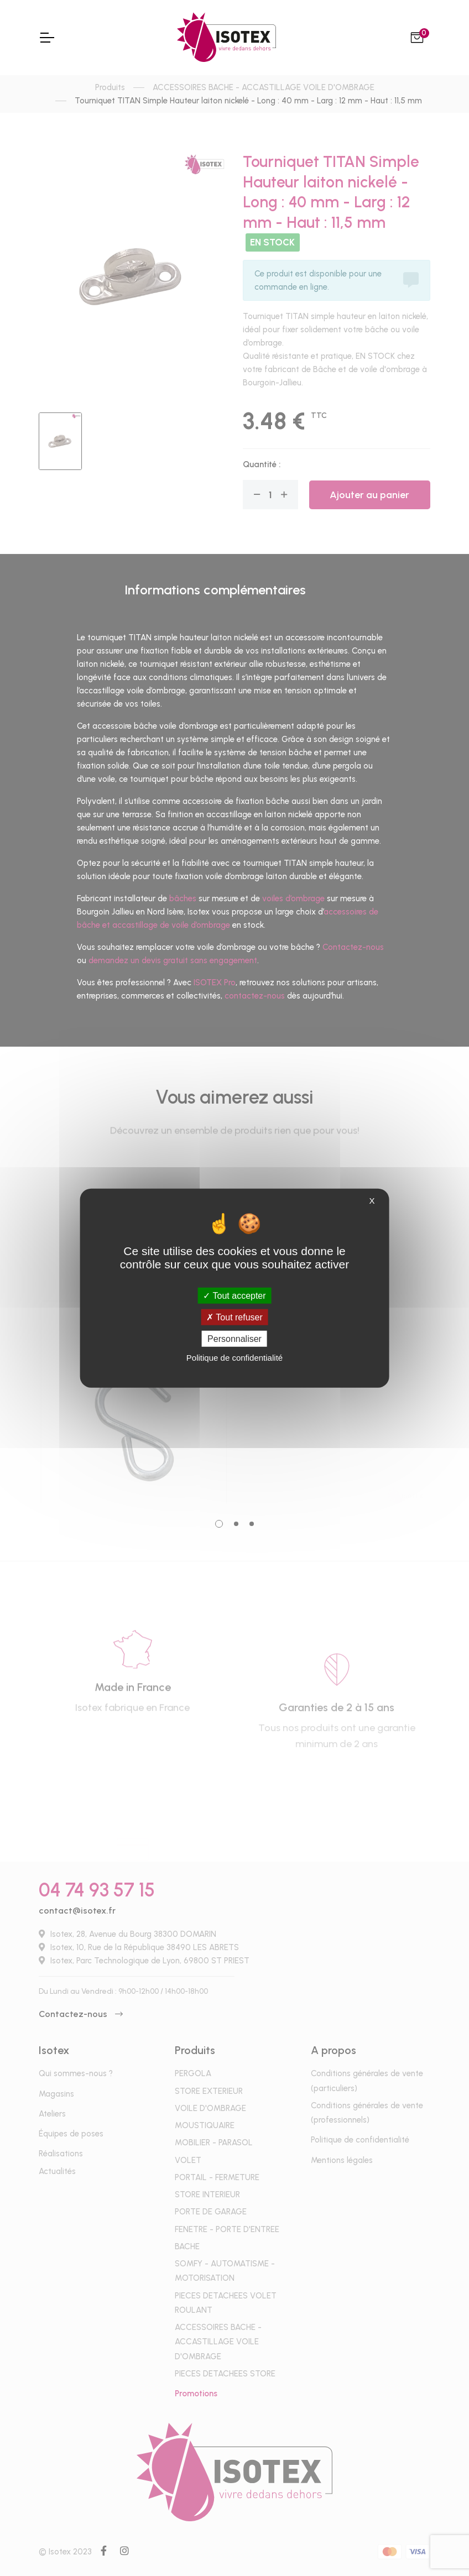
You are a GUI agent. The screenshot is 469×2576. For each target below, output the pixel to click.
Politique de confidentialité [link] (234, 1357)
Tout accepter (234, 1295)
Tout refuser (234, 1316)
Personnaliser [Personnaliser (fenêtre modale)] (234, 1339)
